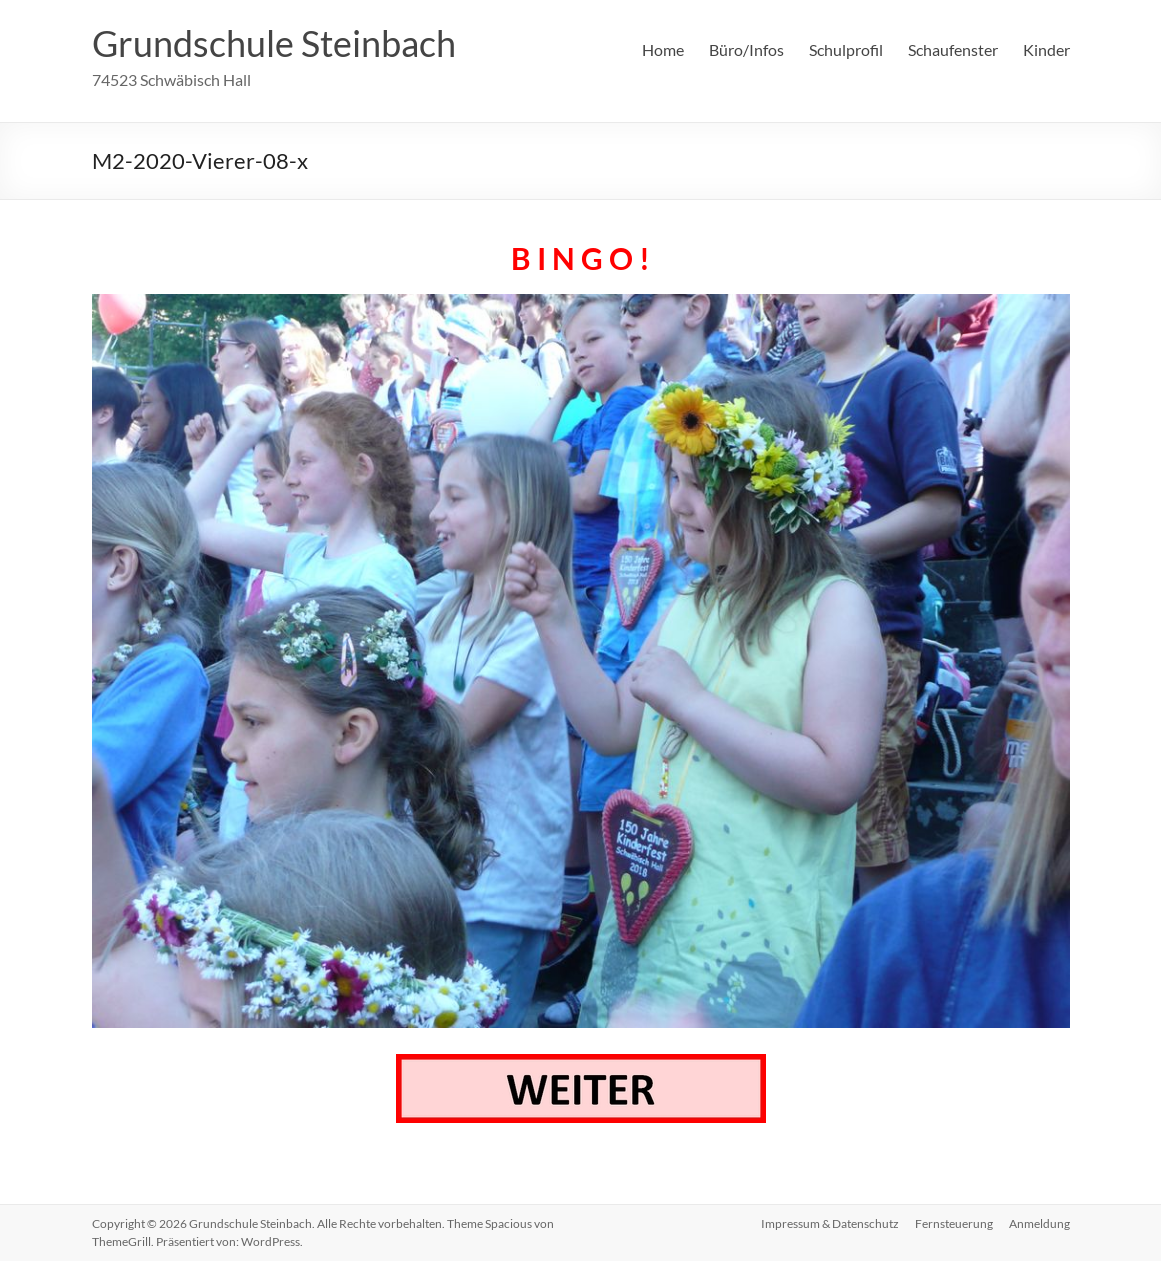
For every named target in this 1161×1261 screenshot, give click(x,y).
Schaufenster (953, 49)
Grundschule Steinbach (274, 43)
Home (663, 49)
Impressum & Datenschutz (830, 1223)
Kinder (1046, 49)
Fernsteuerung (954, 1223)
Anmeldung (1039, 1223)
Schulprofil (846, 49)
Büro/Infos (746, 49)
